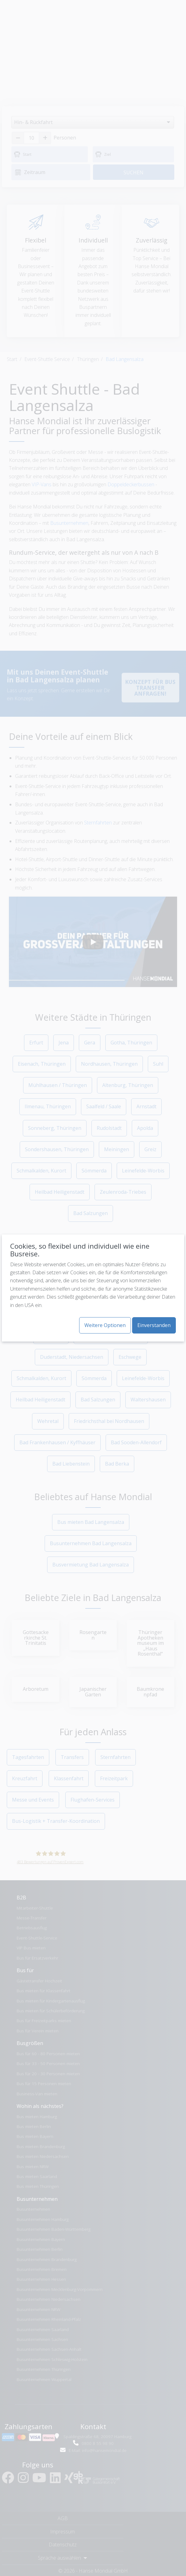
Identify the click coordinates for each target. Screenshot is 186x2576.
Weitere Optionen (105, 1325)
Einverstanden (154, 1325)
